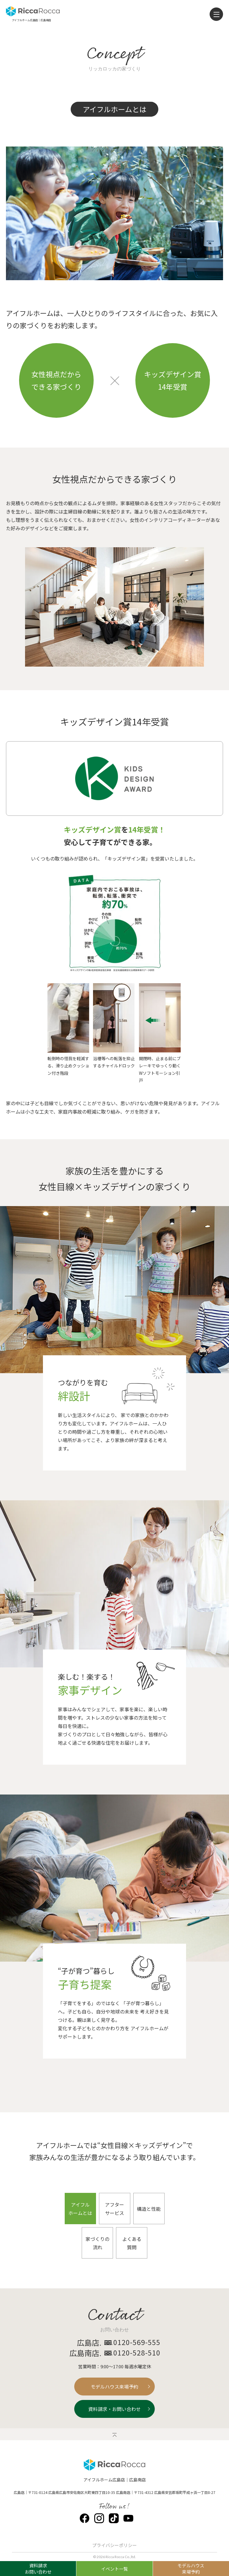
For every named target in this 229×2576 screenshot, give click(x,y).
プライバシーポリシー (114, 2545)
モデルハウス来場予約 (114, 2386)
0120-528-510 (136, 2352)
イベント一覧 (114, 2569)
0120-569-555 (136, 2342)
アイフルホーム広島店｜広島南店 (114, 2479)
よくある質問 (131, 2243)
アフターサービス (114, 2208)
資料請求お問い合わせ (38, 2568)
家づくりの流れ (97, 2243)
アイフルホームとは (80, 2208)
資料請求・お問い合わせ (114, 2408)
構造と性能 (149, 2208)
